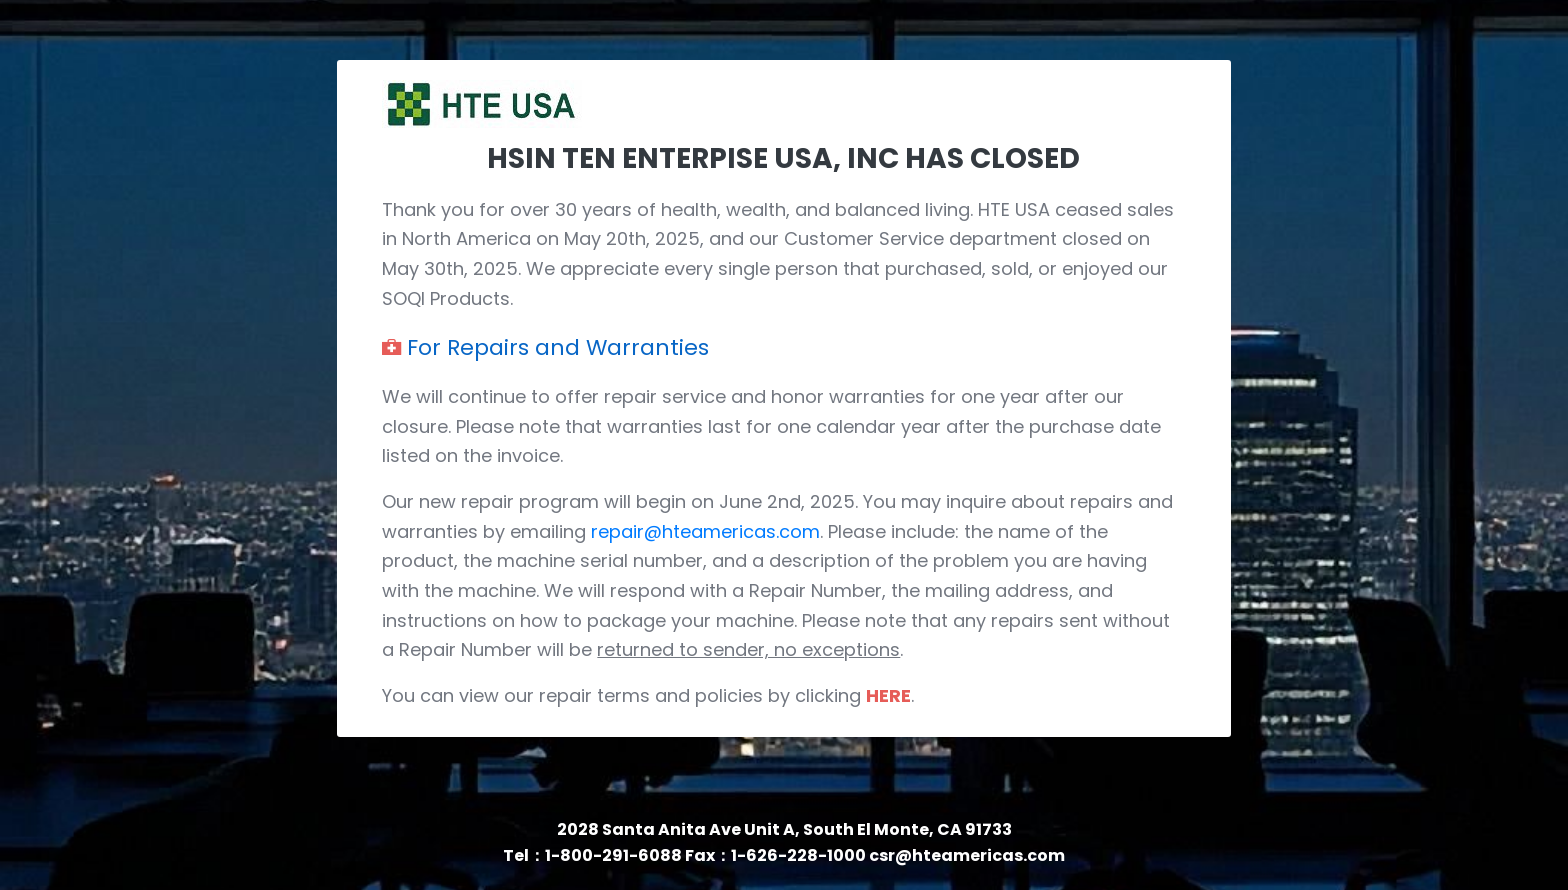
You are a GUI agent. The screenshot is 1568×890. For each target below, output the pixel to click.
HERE (888, 695)
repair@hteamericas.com (705, 531)
